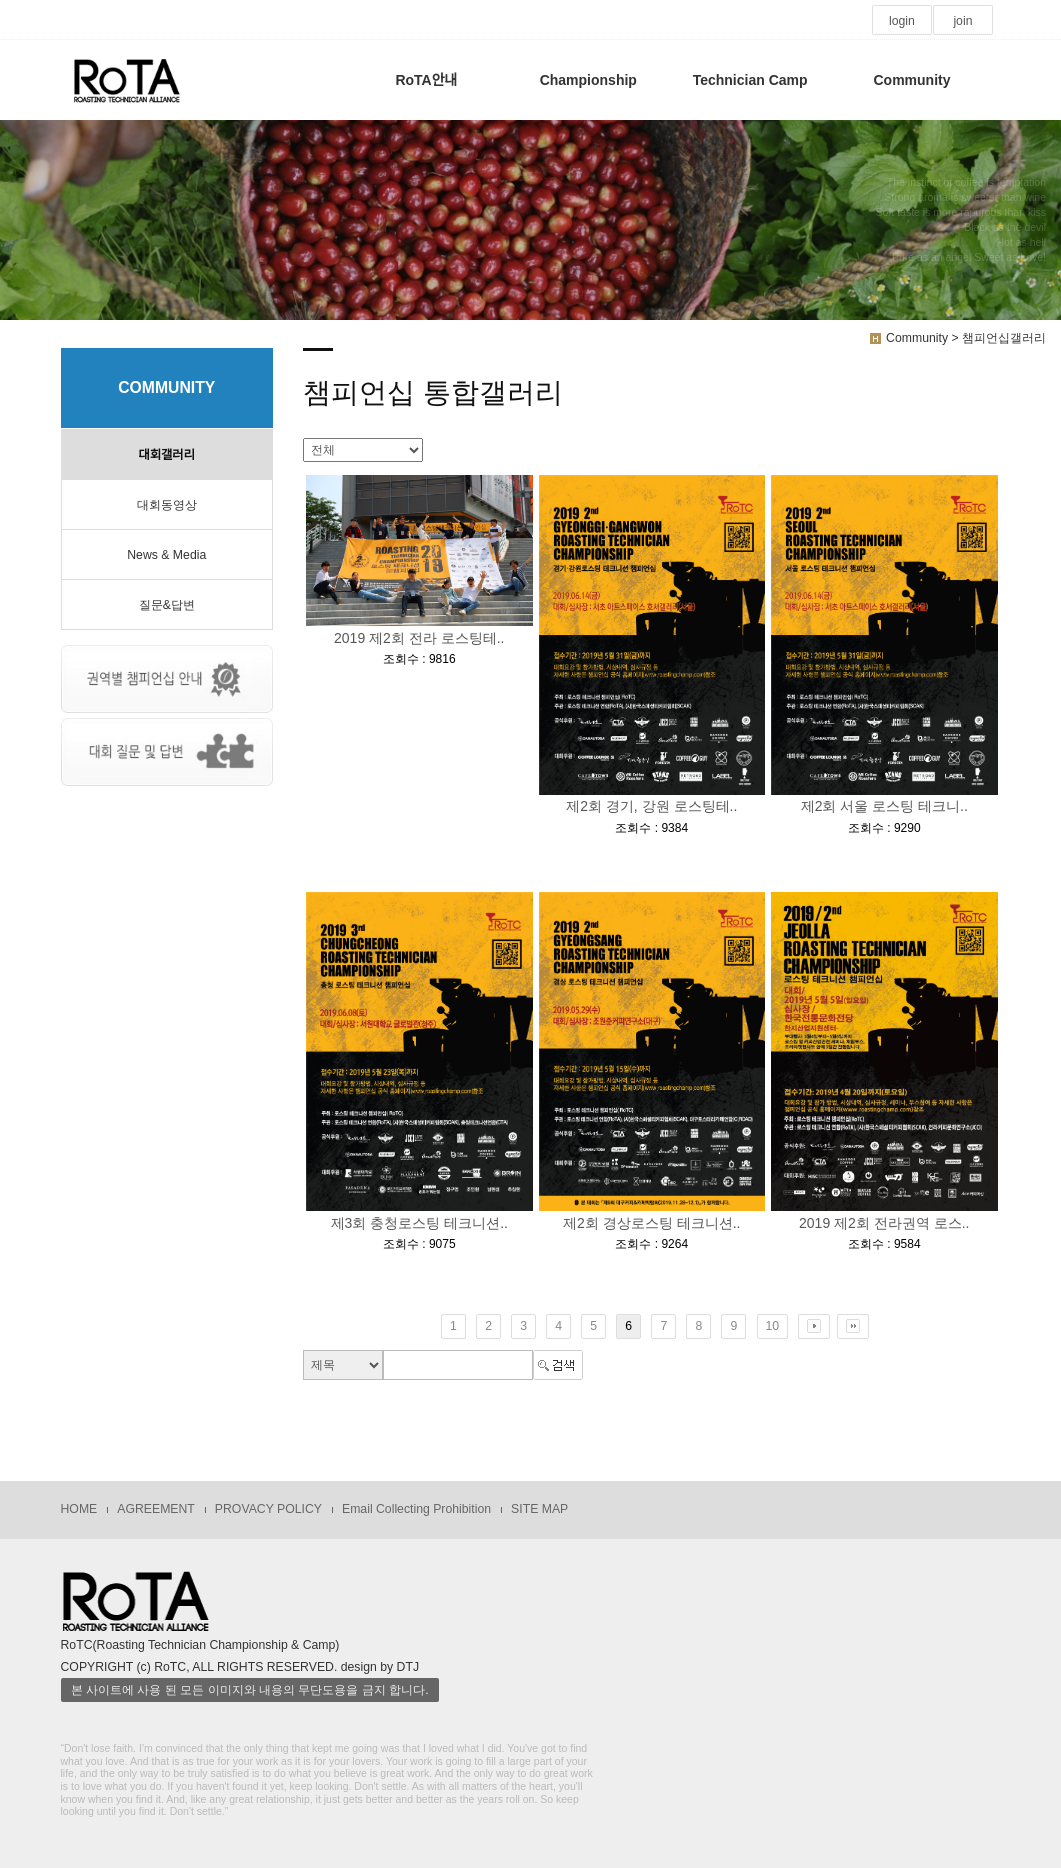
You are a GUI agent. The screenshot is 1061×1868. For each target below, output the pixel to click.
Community (911, 80)
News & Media (166, 555)
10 (773, 1326)
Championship (588, 80)
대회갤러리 (167, 455)
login (902, 21)
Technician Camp (750, 80)
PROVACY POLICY (268, 1509)
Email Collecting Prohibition (416, 1509)
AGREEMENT (156, 1509)
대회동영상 (167, 505)
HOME (79, 1509)
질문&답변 (167, 605)
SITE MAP (539, 1509)
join (962, 21)
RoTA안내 (426, 80)
